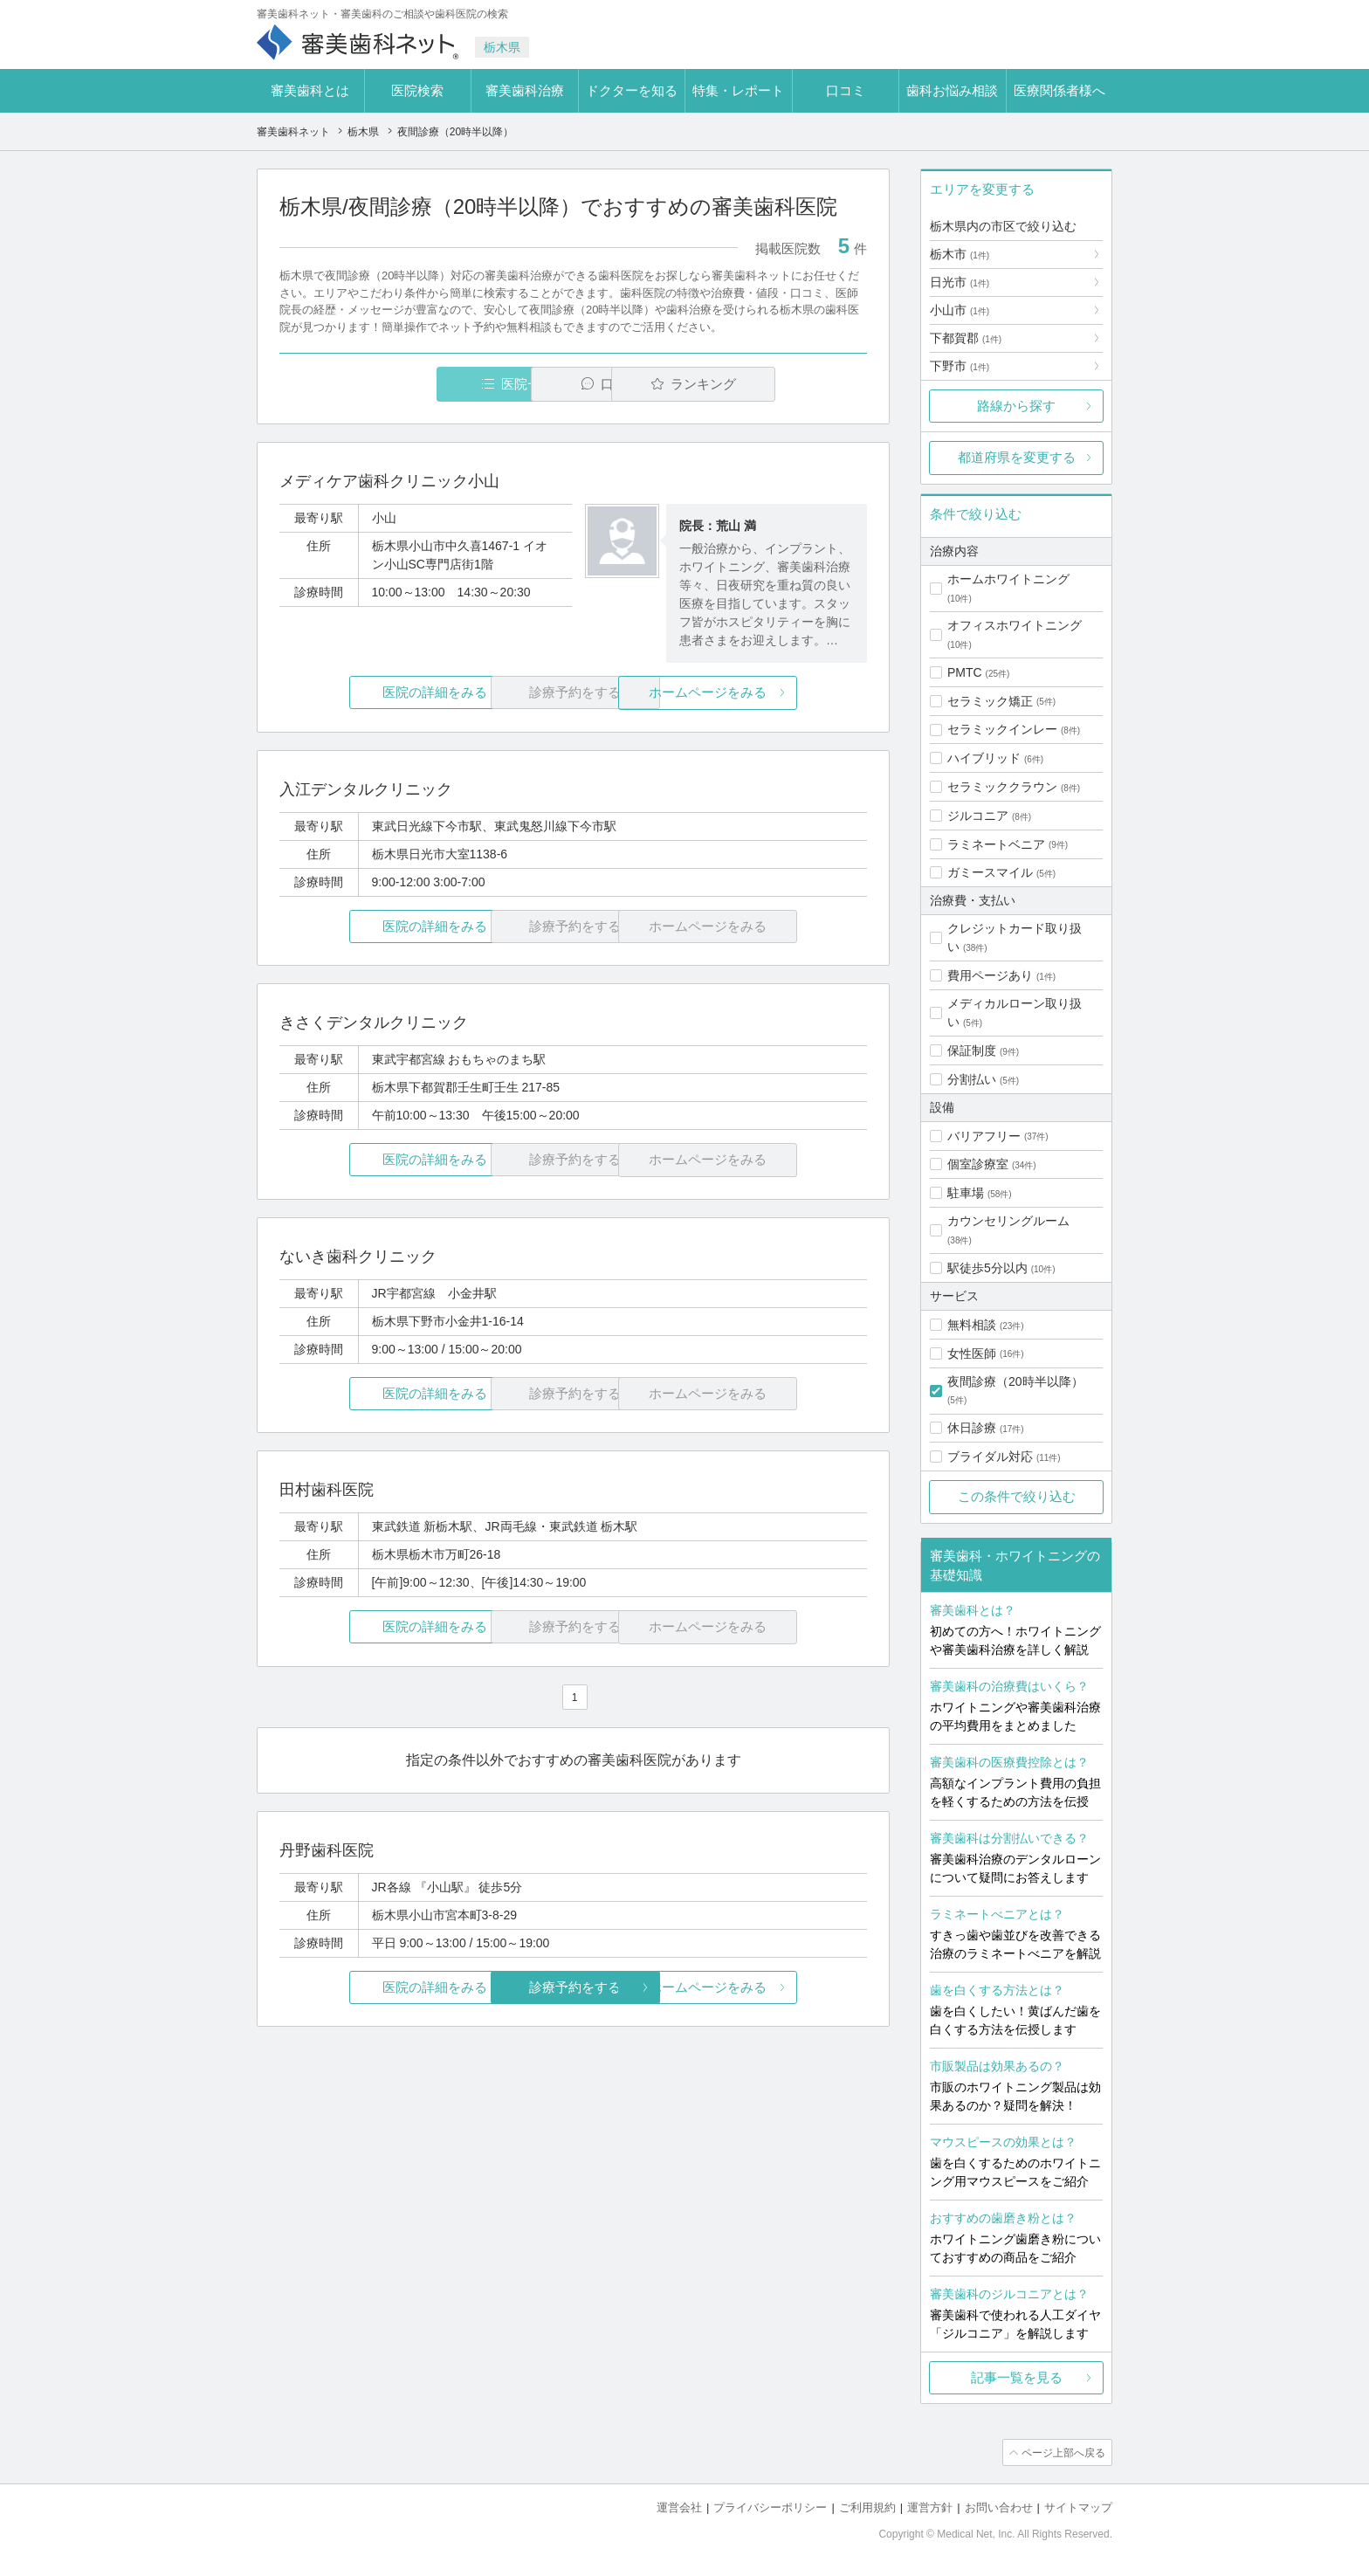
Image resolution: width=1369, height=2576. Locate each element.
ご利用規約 (867, 2506)
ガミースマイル (990, 872)
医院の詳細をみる (377, 692)
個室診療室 (977, 1164)
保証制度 (971, 1050)
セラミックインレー (1002, 729)
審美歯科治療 (524, 90)
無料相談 (971, 1325)
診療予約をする (573, 1987)
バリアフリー (984, 1136)
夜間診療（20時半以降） (1015, 1381)
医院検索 (417, 90)
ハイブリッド (984, 758)
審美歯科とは (310, 90)
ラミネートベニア (996, 844)
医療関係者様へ (1059, 90)
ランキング (766, 383)
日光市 (959, 282)
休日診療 (971, 1428)
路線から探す (1016, 405)
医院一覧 (400, 383)
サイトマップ (1078, 2506)
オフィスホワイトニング (1014, 625)
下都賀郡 (965, 338)
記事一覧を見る (1017, 2377)
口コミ (845, 90)
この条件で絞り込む (1017, 1496)
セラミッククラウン (1002, 787)
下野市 (959, 366)
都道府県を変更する (1017, 457)
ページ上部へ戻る (1062, 2452)
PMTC (964, 672)
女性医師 (971, 1353)
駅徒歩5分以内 (987, 1268)
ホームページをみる (770, 692)
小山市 (959, 310)
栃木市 (959, 254)
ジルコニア (977, 816)
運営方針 (930, 2506)
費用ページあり (990, 975)
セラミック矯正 (990, 701)
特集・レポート (738, 90)
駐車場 (965, 1193)
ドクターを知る (632, 90)
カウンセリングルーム (1008, 1221)
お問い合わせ (999, 2506)
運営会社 (679, 2506)
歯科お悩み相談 (952, 90)
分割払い (971, 1079)
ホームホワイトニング (1008, 579)
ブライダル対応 (990, 1457)
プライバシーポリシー (770, 2506)
